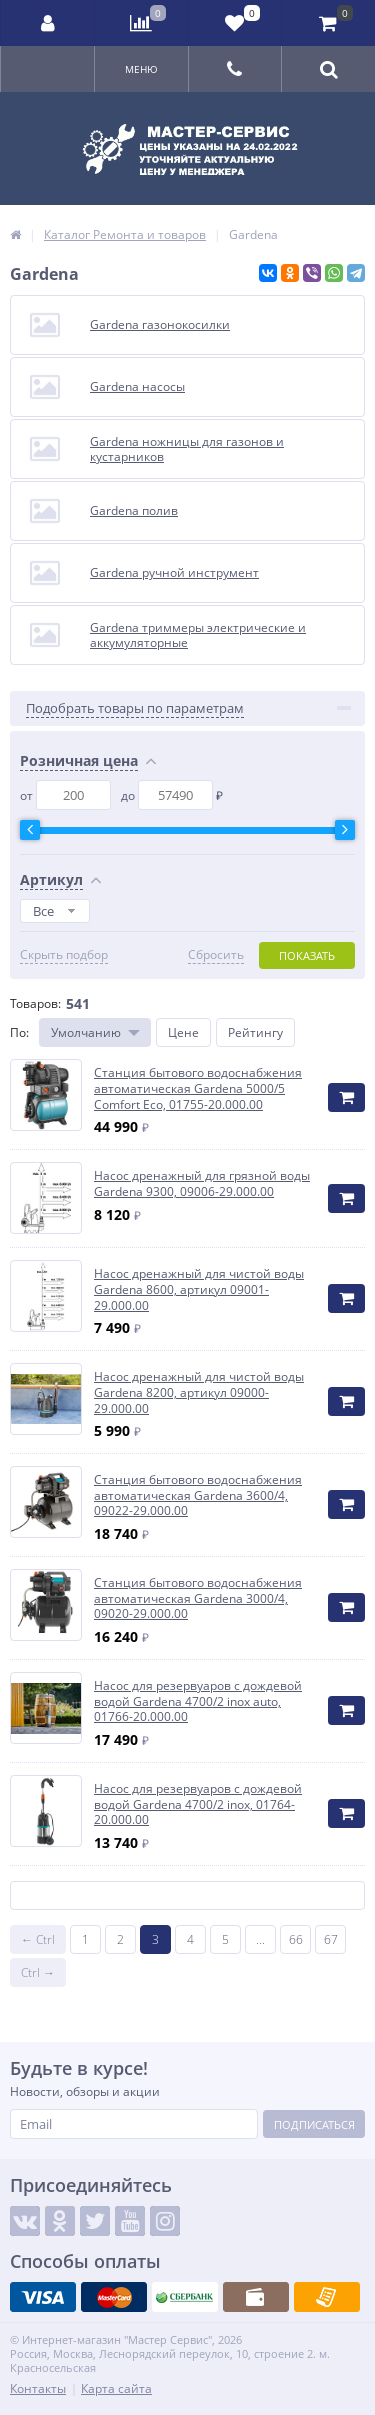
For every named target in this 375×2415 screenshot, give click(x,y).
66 (296, 1939)
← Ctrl (38, 1939)
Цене (183, 1032)
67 (331, 1939)
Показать (307, 955)
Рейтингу (255, 1032)
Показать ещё (188, 1895)
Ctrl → (38, 1972)
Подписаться (314, 2124)
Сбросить (216, 955)
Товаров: (35, 1003)
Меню (141, 69)
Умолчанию (86, 1032)
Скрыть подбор (64, 955)
